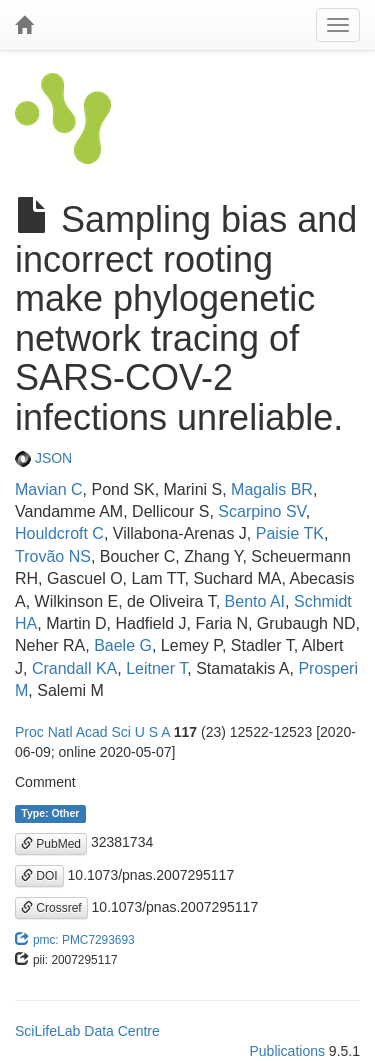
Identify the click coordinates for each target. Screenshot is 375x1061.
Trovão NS (53, 556)
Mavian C (49, 489)
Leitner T (156, 668)
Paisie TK (290, 533)
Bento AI (255, 601)
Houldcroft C (59, 533)
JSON (43, 458)
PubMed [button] (51, 844)
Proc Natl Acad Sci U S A (92, 732)
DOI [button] (39, 876)
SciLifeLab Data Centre (87, 1031)
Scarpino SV (261, 511)
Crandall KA (74, 668)
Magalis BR (272, 489)
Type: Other (50, 813)
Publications (287, 1051)
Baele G (123, 645)
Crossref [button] (51, 908)
